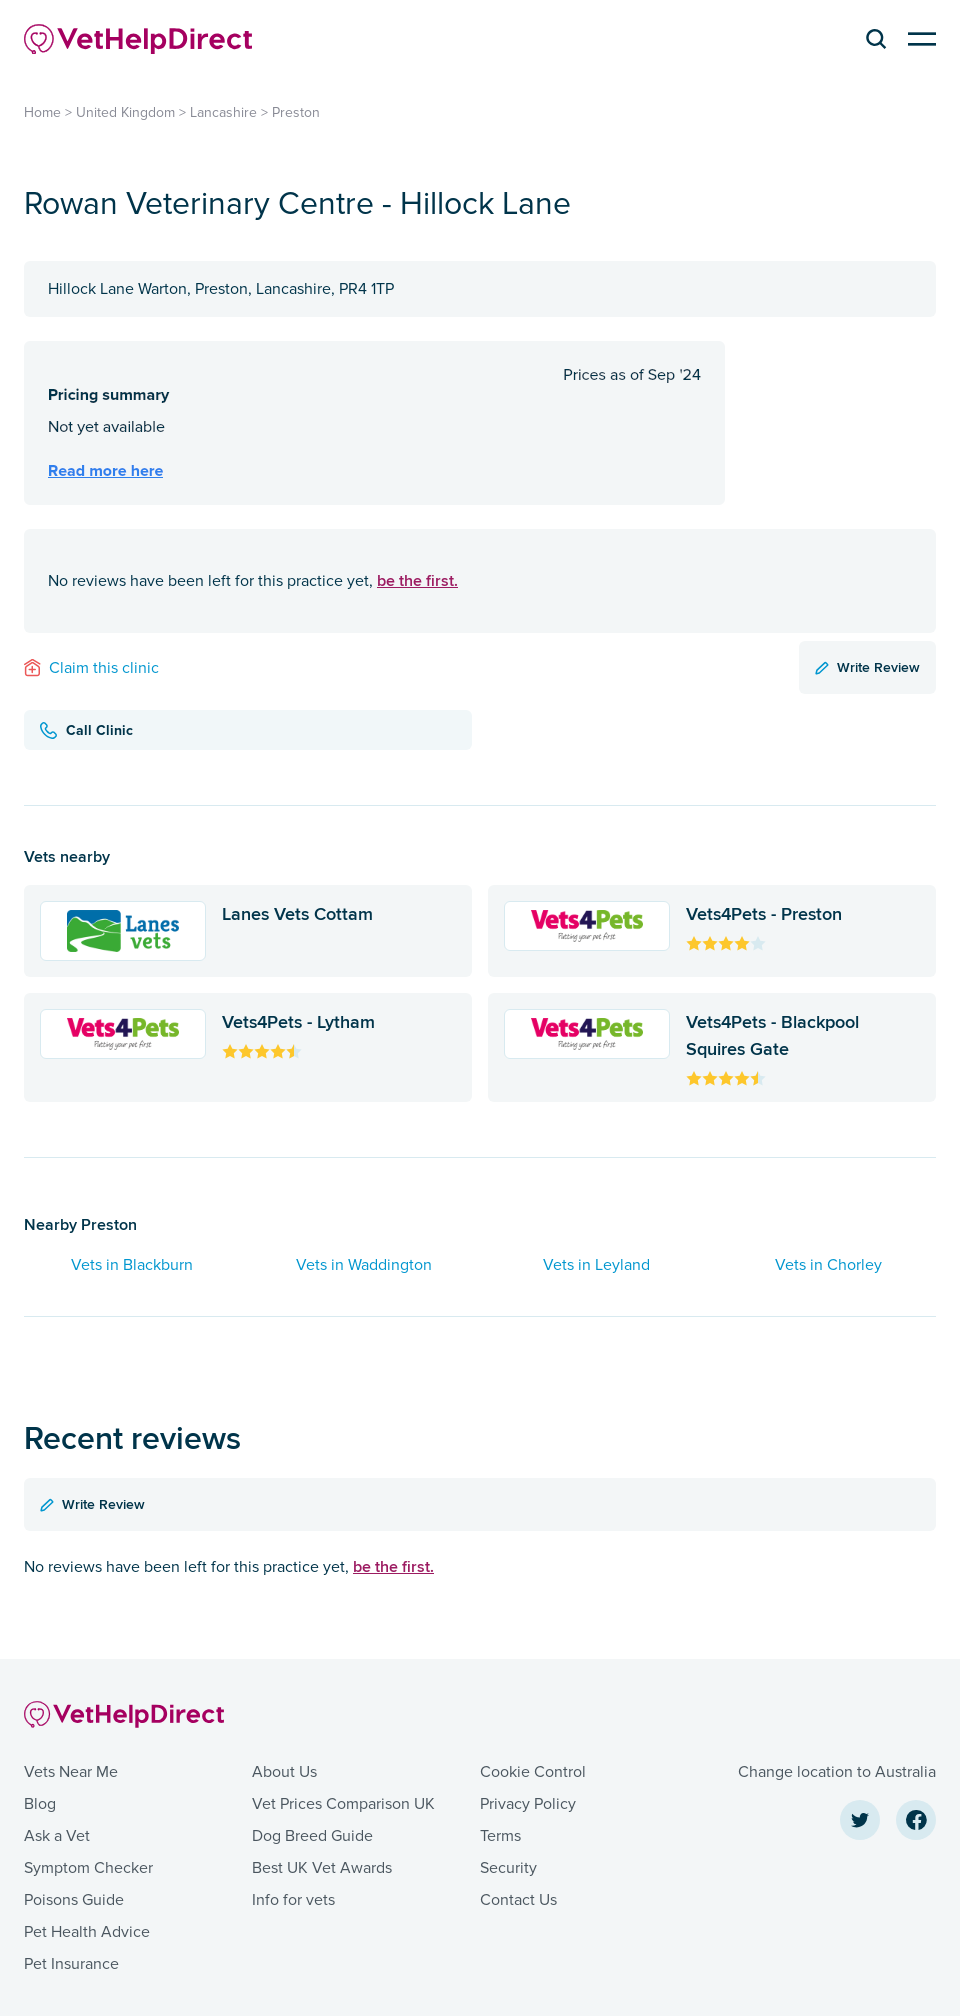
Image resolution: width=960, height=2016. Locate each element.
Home (42, 112)
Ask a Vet (57, 1836)
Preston (296, 112)
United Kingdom (125, 112)
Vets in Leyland (596, 1265)
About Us (284, 1772)
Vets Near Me (71, 1772)
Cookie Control (533, 1772)
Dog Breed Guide (312, 1836)
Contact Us (518, 1900)
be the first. (417, 580)
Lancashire (223, 112)
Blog (40, 1804)
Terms (500, 1836)
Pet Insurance (71, 1964)
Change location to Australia (837, 1772)
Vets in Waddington (364, 1265)
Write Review (867, 667)
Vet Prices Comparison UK (343, 1804)
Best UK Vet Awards (322, 1868)
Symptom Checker (88, 1868)
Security (508, 1868)
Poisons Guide (74, 1900)
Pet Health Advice (87, 1932)
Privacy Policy (528, 1804)
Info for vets (293, 1900)
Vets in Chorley (828, 1265)
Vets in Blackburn (132, 1265)
